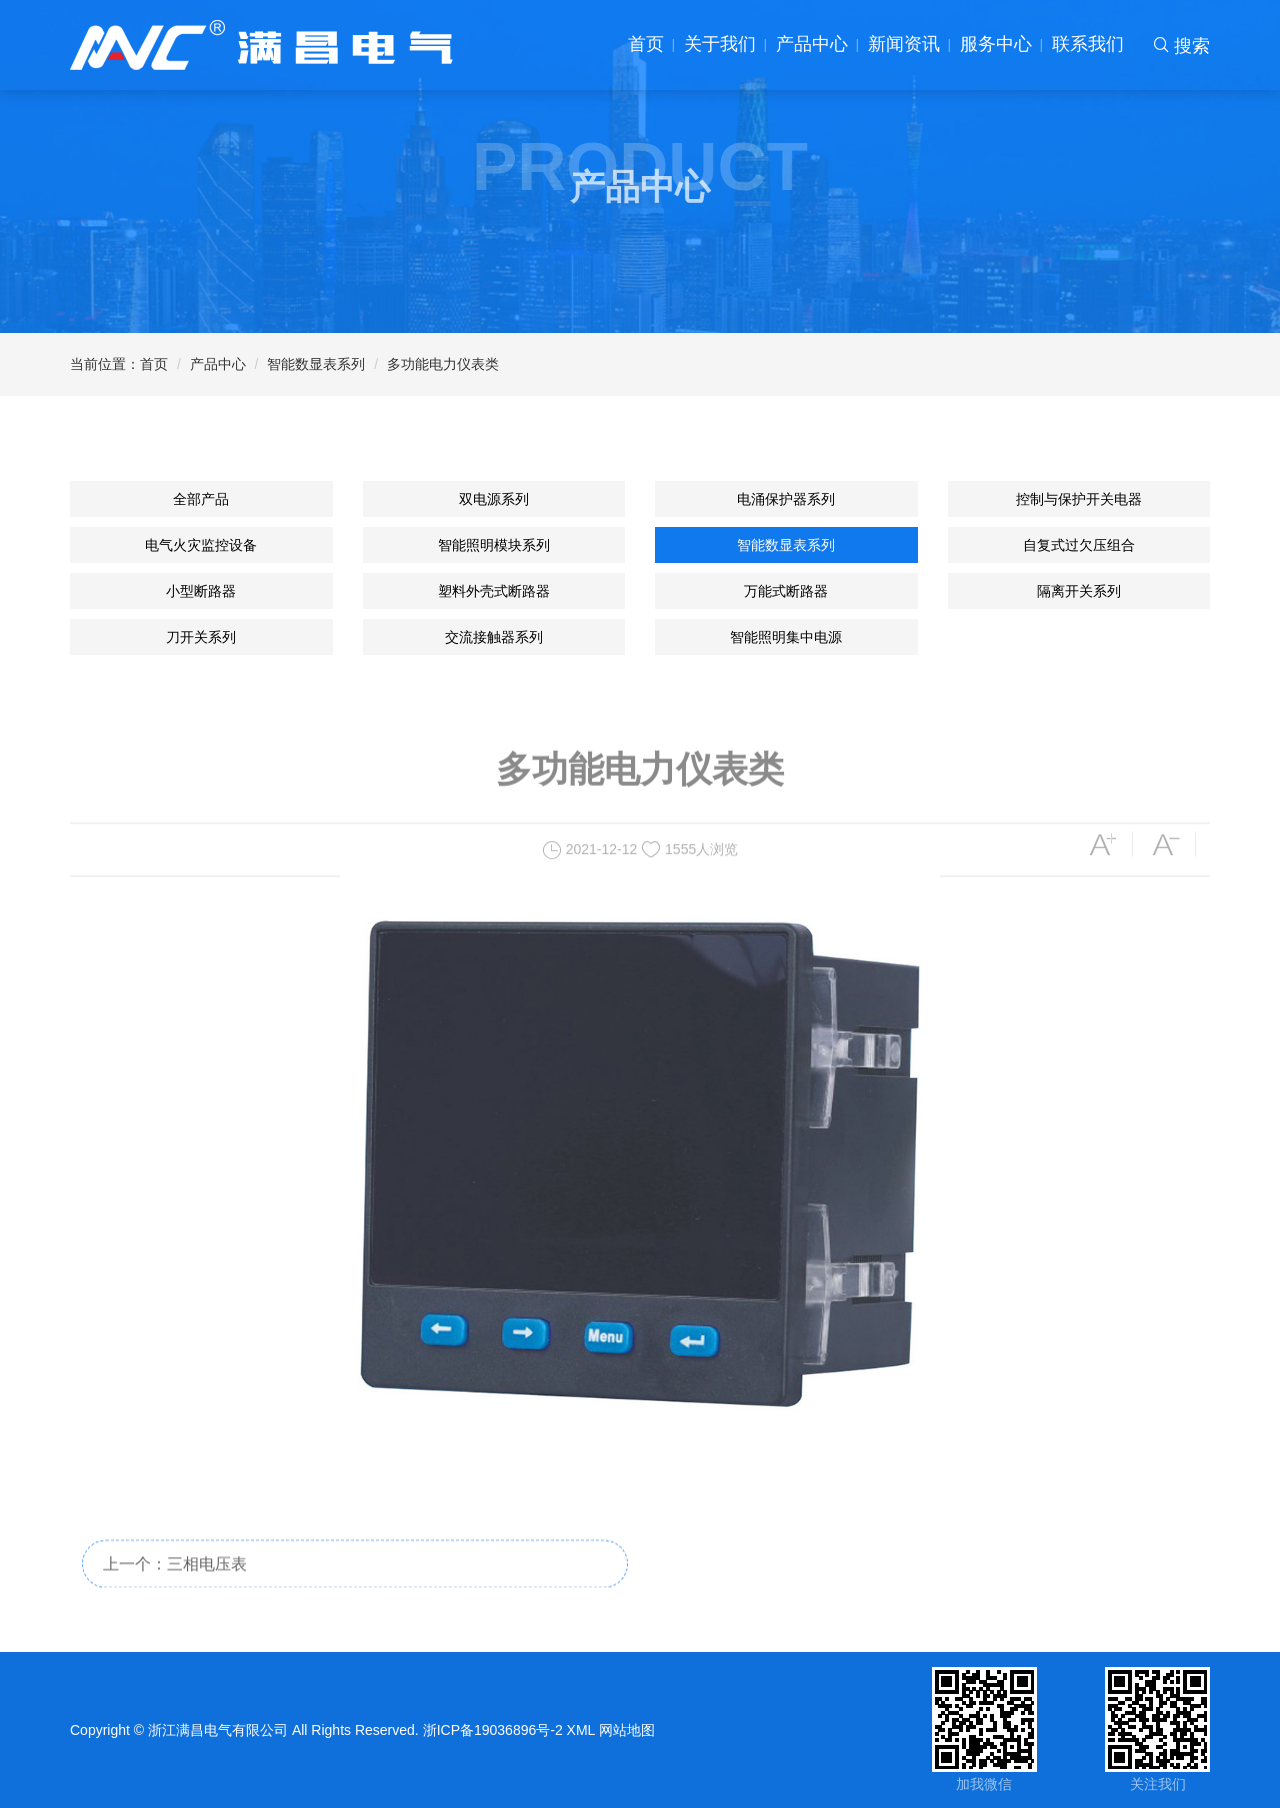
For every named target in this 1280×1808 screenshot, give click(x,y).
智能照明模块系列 (494, 545)
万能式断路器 (786, 591)
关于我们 (720, 44)
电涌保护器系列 (786, 499)
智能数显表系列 (316, 364)
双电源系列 (494, 499)
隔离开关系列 (1079, 591)
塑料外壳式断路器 (494, 591)
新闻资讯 (904, 44)
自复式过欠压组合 (1079, 545)
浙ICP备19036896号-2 (493, 1730)
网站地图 (627, 1730)
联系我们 (1088, 44)
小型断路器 (201, 591)
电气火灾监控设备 (201, 545)
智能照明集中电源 (786, 637)
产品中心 (812, 44)
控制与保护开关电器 (1079, 499)
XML (581, 1730)
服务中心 (996, 44)
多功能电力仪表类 (443, 364)
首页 (646, 44)
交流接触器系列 (494, 637)
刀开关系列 (201, 637)
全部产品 (201, 499)
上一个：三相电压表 (175, 1581)
